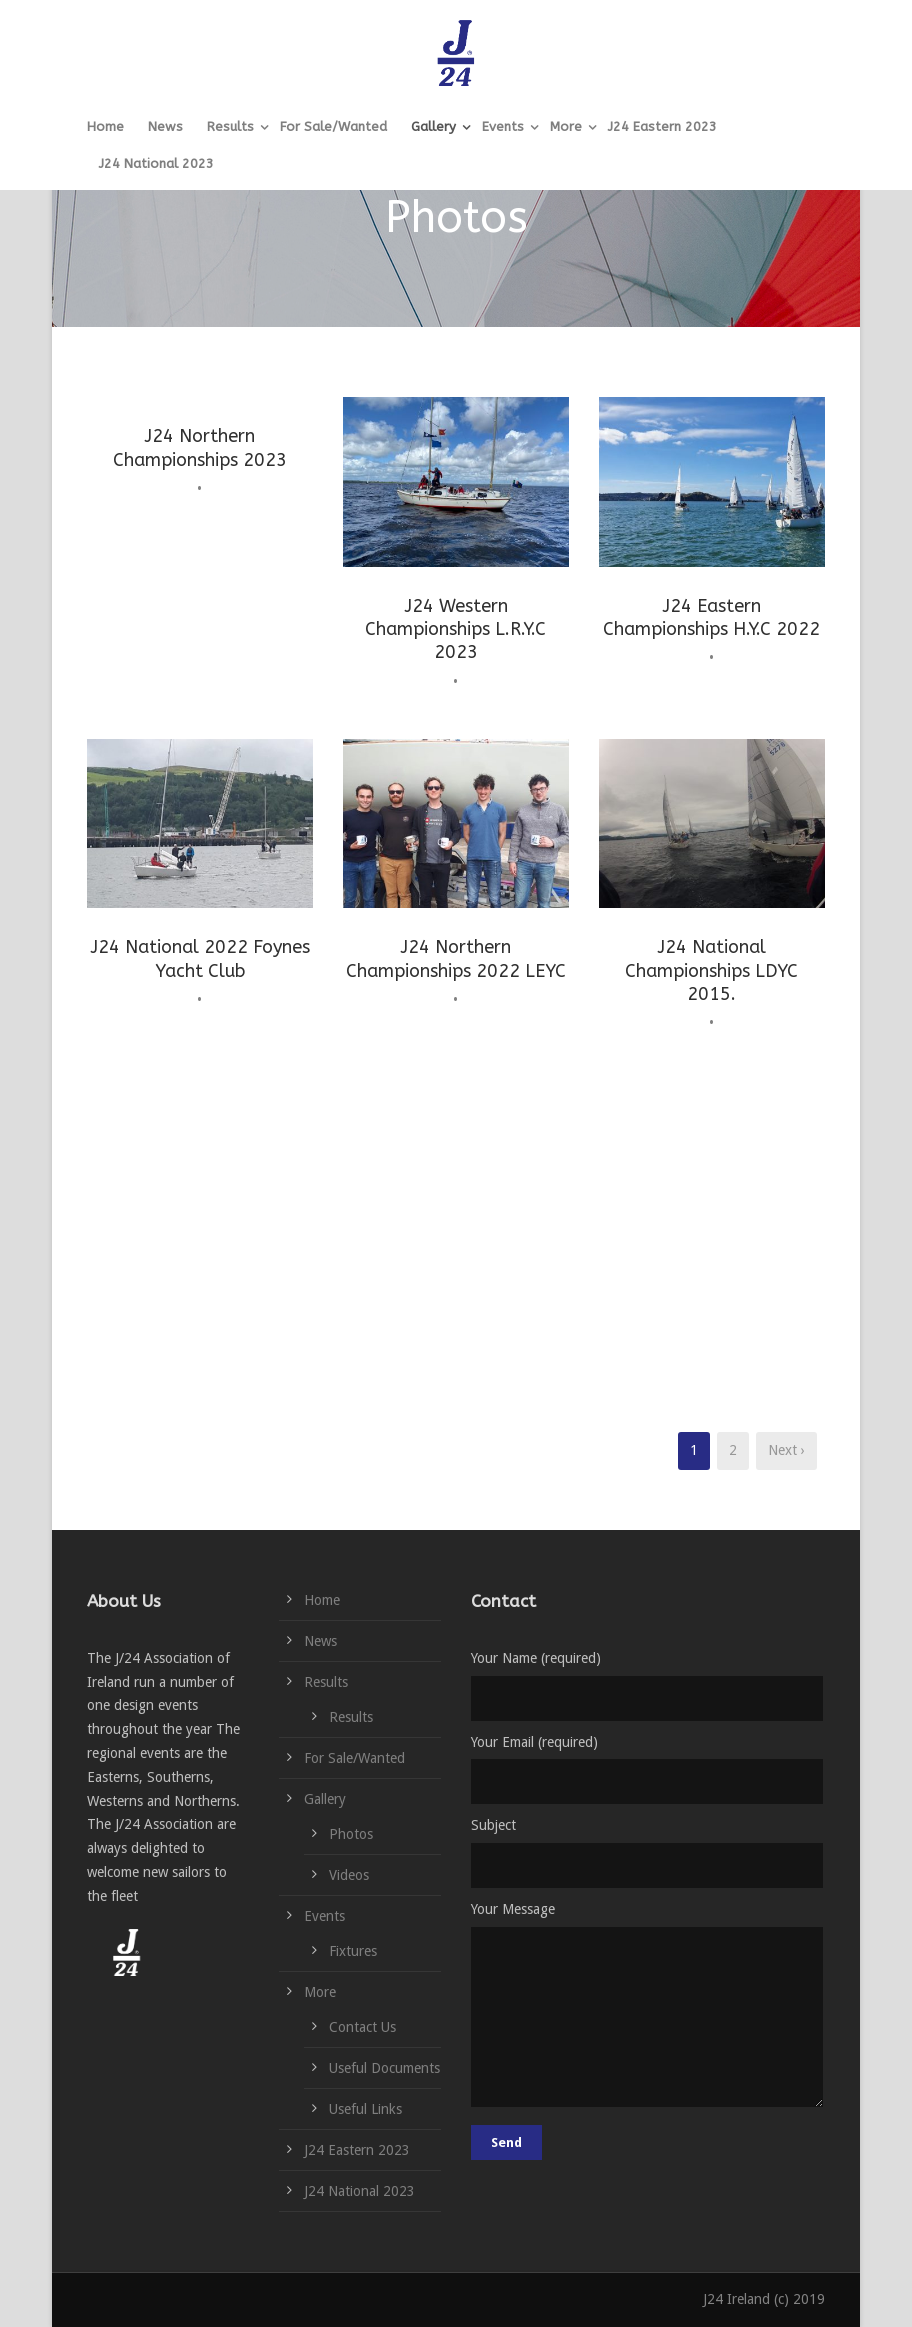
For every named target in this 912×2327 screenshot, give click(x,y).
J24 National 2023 (156, 163)
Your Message (648, 2008)
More (566, 126)
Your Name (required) (648, 1685)
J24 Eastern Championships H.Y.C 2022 (711, 617)
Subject (648, 1852)
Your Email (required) (648, 1769)
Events (503, 126)
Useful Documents (384, 2068)
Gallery (433, 126)
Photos (351, 1834)
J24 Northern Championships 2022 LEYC (456, 958)
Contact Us (362, 2027)
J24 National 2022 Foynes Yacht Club (200, 958)
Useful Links (365, 2109)
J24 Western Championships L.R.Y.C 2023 (455, 629)
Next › (786, 1450)
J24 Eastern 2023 (662, 126)
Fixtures (353, 1951)
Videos (349, 1875)
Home (105, 126)
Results (230, 126)
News (165, 126)
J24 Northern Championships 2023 (200, 447)
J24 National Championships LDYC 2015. (711, 970)
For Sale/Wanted (333, 126)
